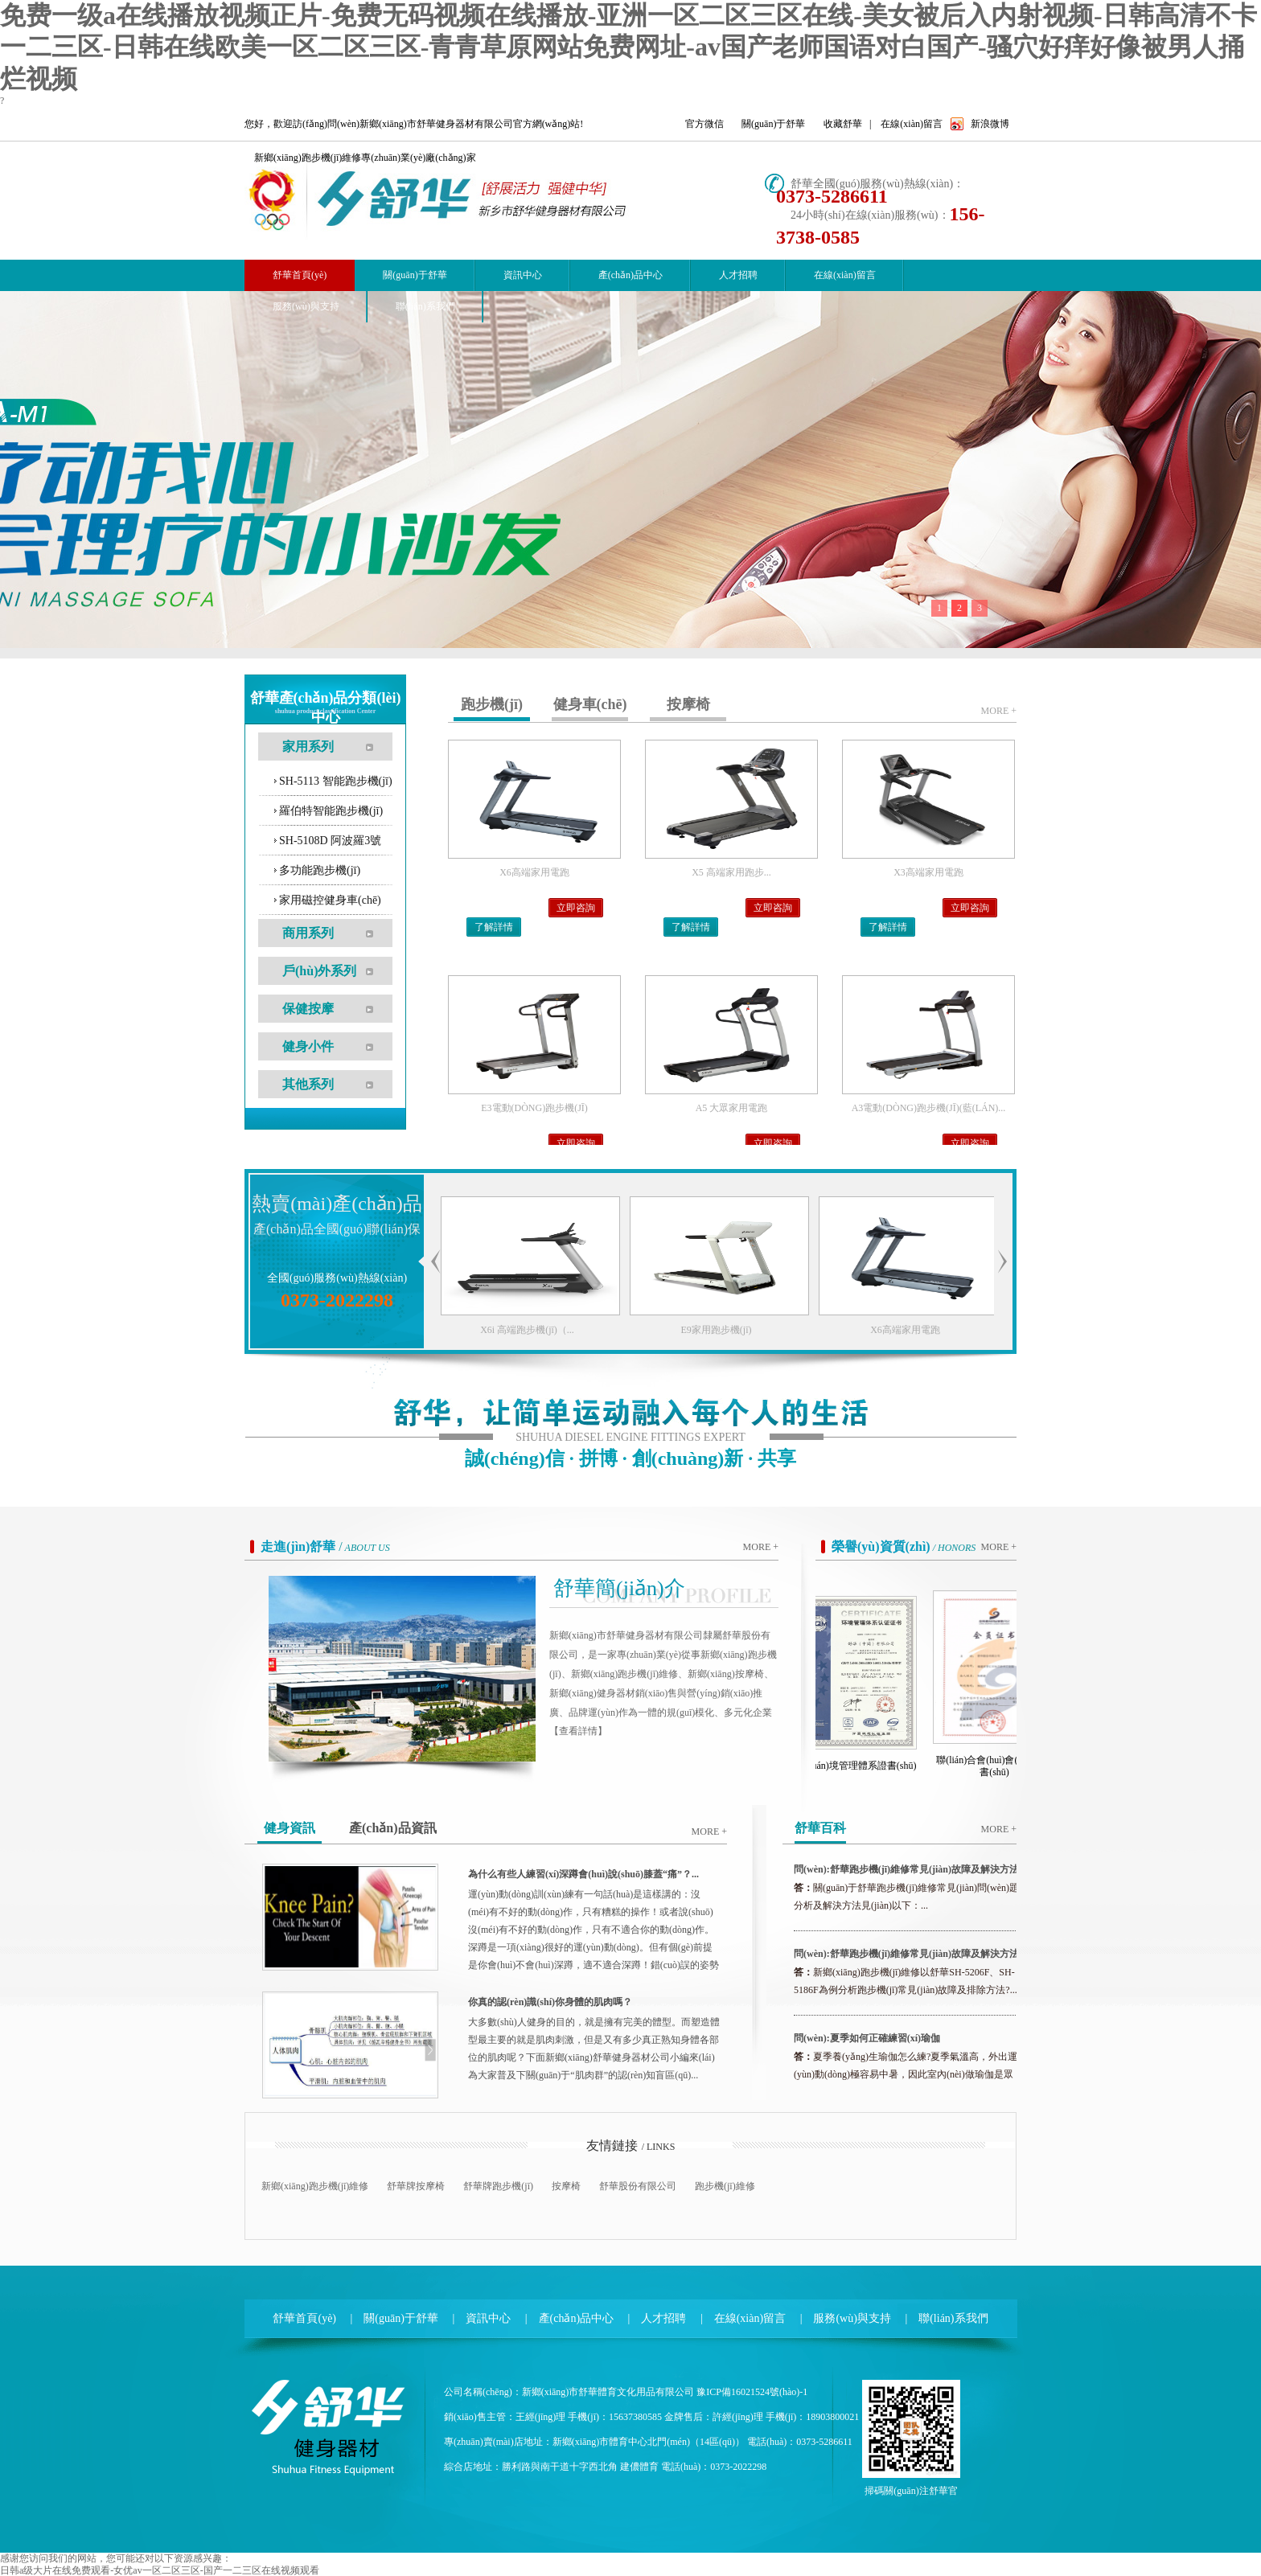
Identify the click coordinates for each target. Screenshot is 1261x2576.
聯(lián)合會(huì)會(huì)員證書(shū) (1005, 1766)
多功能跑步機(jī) (319, 870)
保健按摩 (308, 1008)
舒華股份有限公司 (637, 2186)
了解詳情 (493, 927)
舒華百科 (820, 1828)
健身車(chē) (590, 704)
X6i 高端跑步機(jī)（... (587, 1329)
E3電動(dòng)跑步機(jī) (534, 1108)
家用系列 (308, 746)
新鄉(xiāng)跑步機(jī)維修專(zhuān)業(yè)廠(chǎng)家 (365, 157)
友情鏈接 (612, 2145)
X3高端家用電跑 (928, 872)
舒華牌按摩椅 (416, 2186)
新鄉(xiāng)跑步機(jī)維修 (314, 2186)
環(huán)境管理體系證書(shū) (866, 1765)
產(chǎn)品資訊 (393, 1828)
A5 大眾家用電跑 (732, 1108)
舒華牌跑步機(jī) (498, 2186)
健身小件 (308, 1046)
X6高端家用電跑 (534, 872)
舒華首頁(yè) (304, 2318)
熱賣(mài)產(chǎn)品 (337, 1203)
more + (999, 710)
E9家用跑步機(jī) (776, 1329)
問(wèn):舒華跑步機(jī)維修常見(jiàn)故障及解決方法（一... (906, 1958)
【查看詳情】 (578, 1731)
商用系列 (308, 933)
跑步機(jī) (492, 704)
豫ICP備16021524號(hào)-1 (751, 2392)
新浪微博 (990, 123)
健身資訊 (289, 1828)
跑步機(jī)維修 (725, 2186)
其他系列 (308, 1084)
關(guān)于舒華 (773, 123)
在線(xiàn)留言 (912, 123)
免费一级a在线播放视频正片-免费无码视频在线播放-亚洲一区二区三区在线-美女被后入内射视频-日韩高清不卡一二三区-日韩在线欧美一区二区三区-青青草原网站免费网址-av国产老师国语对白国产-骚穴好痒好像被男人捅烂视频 (628, 47)
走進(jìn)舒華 (298, 1546)
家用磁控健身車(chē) (330, 900)
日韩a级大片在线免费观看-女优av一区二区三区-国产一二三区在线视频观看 (159, 2570)
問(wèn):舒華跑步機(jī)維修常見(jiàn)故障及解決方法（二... (906, 1874)
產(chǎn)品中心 (630, 275)
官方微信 (704, 123)
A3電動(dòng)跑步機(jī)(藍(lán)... (929, 1108)
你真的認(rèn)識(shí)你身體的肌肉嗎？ (550, 2002)
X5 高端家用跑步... (731, 872)
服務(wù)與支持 (306, 306)
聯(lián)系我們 (425, 306)
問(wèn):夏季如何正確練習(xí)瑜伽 (867, 2038)
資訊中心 (522, 275)
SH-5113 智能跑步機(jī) (335, 781)
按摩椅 (688, 704)
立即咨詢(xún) (576, 909)
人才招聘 (738, 275)
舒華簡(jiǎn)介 (619, 1588)
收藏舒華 (843, 123)
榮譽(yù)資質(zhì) (881, 1546)
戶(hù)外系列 (319, 971)
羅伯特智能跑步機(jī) (331, 811)
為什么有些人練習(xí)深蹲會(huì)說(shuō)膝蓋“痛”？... (583, 1874)
